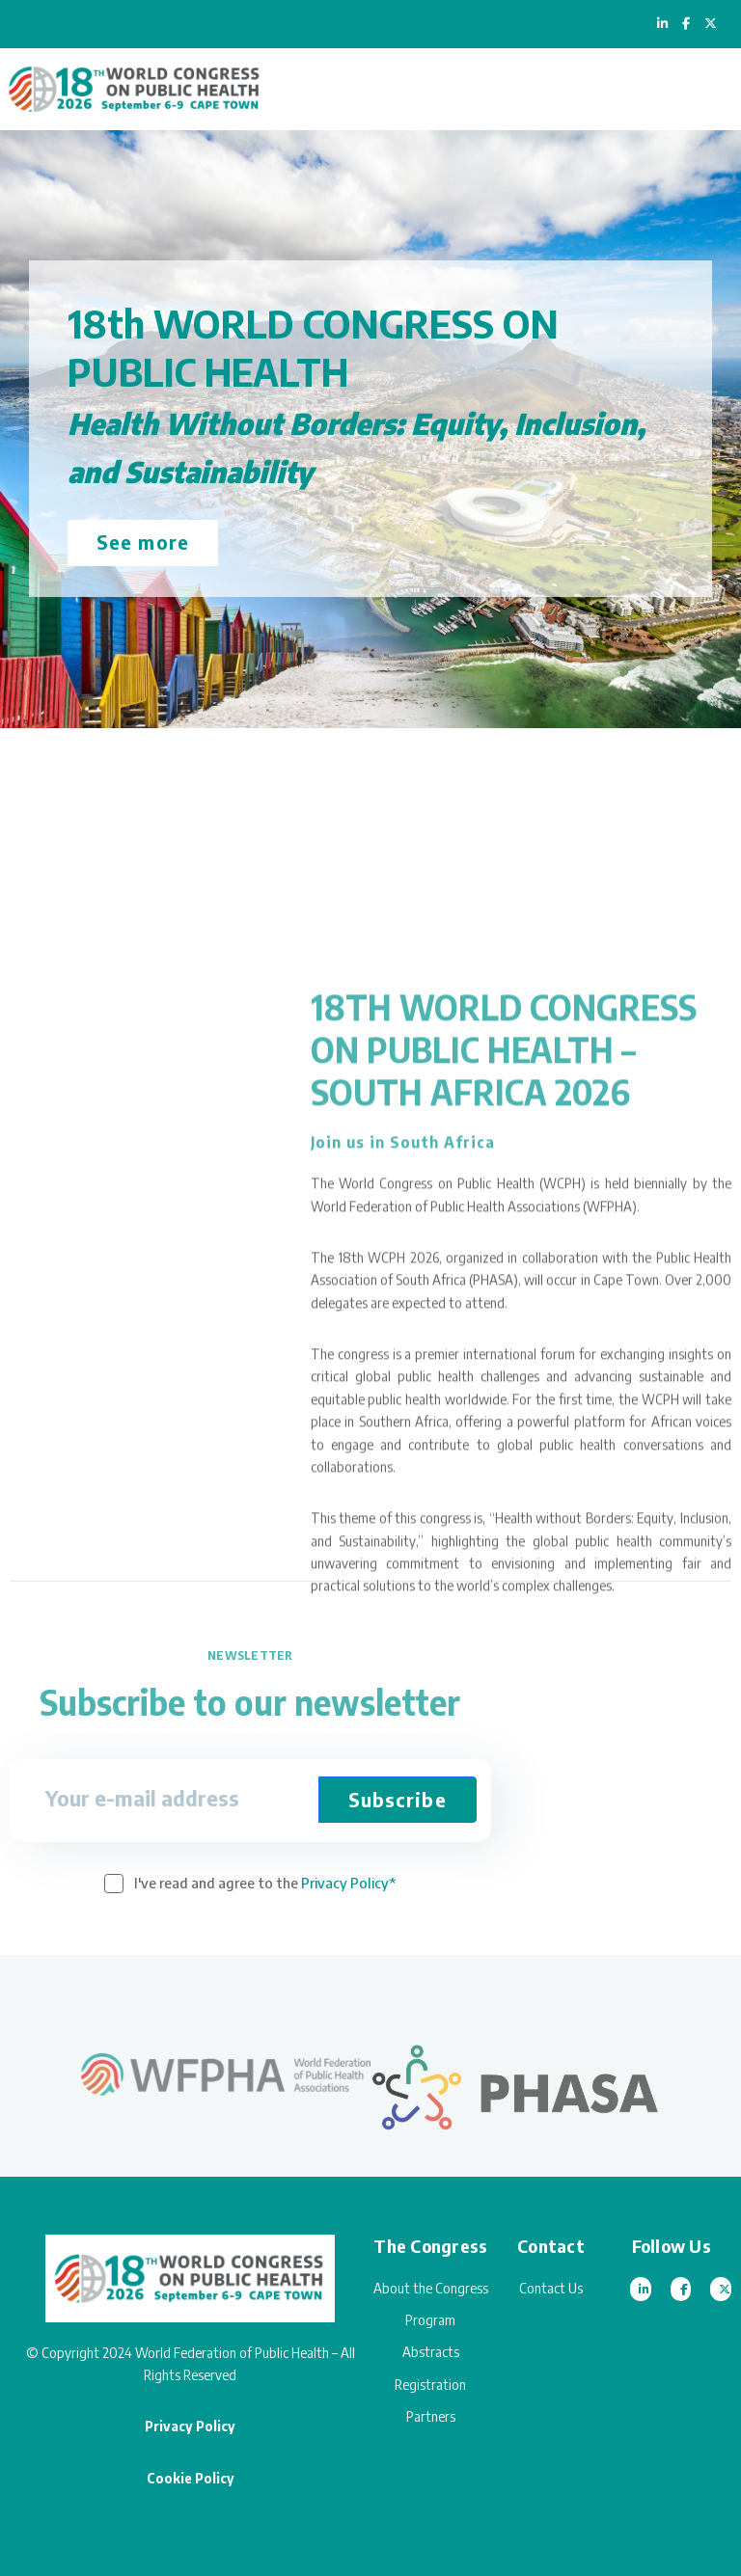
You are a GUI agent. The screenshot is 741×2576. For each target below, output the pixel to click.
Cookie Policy (190, 2478)
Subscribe (397, 1799)
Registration (430, 2384)
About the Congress (430, 2288)
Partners (430, 2416)
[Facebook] (681, 2289)
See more (142, 541)
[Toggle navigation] (708, 89)
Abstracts (430, 2352)
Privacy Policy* (348, 1882)
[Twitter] (720, 2289)
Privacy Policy (190, 2426)
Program (430, 2320)
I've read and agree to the (265, 1882)
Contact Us (551, 2288)
